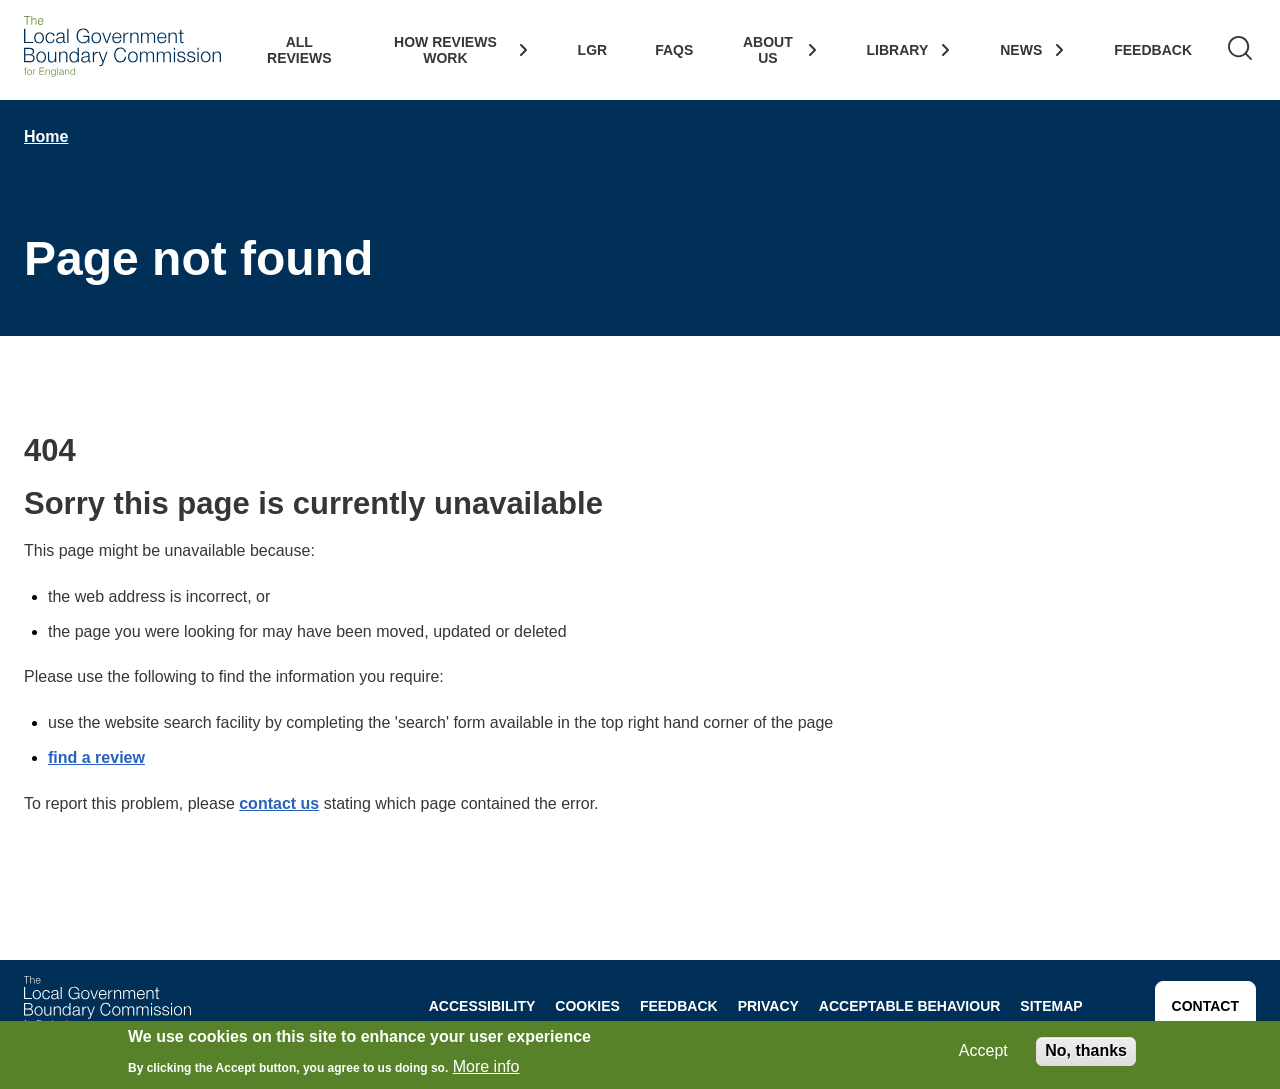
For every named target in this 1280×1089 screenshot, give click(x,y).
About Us (768, 50)
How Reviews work (445, 50)
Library (898, 50)
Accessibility (482, 1006)
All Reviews (299, 50)
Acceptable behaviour (910, 1006)
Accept (983, 1052)
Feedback (1153, 50)
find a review (96, 757)
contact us (279, 803)
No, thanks (1086, 1052)
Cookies (587, 1006)
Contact (1205, 1006)
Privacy (768, 1006)
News (1021, 50)
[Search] (1240, 50)
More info (486, 1068)
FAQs (674, 50)
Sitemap (1051, 1006)
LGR (593, 50)
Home (46, 136)
